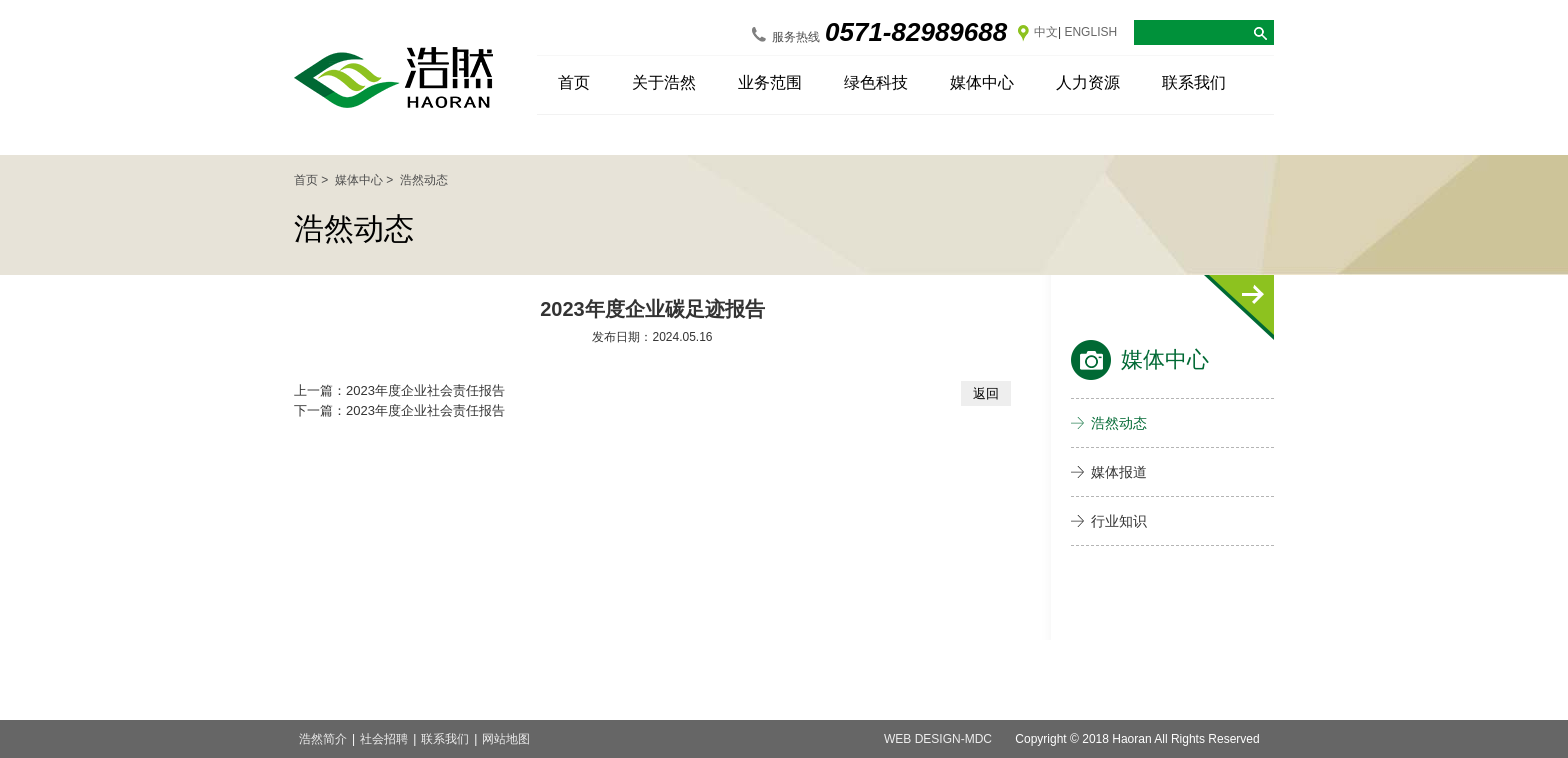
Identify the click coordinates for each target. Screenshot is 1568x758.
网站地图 (506, 739)
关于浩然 (664, 82)
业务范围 (770, 82)
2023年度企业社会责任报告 (425, 390)
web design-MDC (938, 739)
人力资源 (1088, 82)
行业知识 (1119, 521)
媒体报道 (1119, 472)
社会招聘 (384, 739)
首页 (574, 82)
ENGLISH (1090, 32)
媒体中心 (982, 82)
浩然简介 (323, 739)
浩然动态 (1119, 423)
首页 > (313, 180)
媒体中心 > (366, 180)
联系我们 (1194, 82)
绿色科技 (876, 82)
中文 (1046, 32)
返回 (986, 393)
